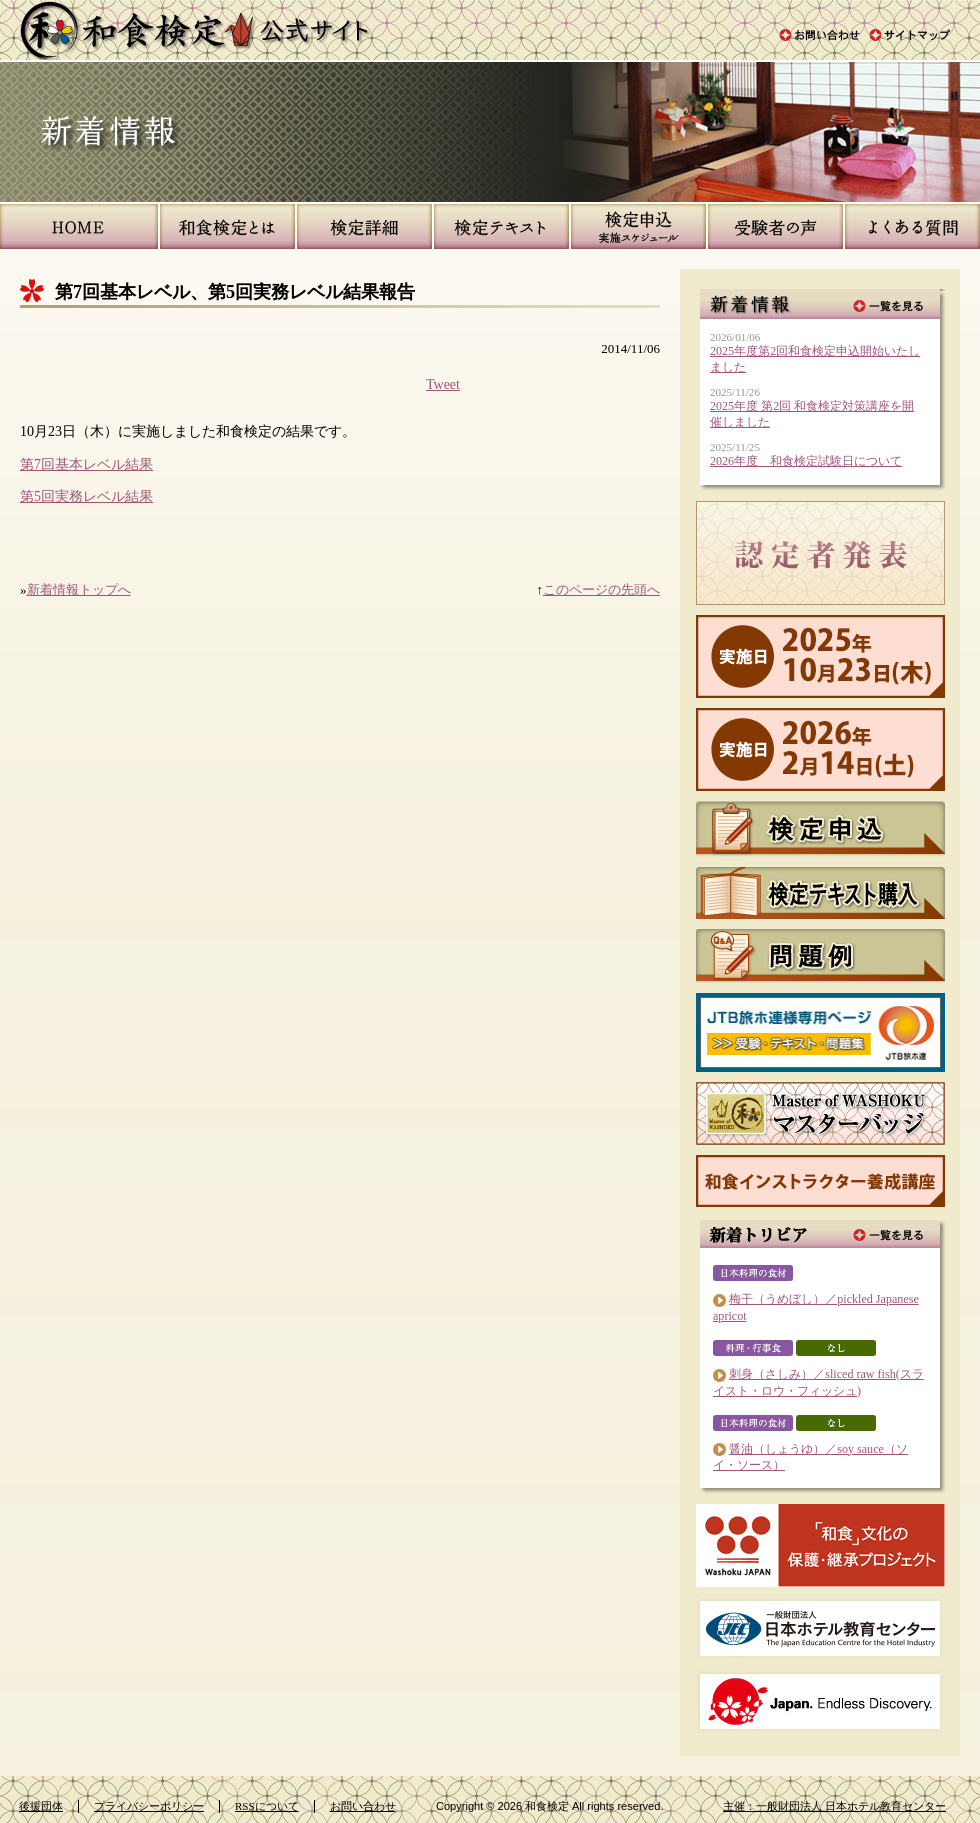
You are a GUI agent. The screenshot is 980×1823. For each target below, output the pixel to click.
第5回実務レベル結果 (86, 496)
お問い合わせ (363, 1806)
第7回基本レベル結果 (86, 464)
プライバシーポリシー (149, 1806)
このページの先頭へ (601, 589)
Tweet (443, 384)
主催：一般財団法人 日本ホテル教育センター (834, 1806)
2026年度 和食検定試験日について (806, 461)
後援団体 (41, 1806)
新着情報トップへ (79, 589)
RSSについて (267, 1806)
